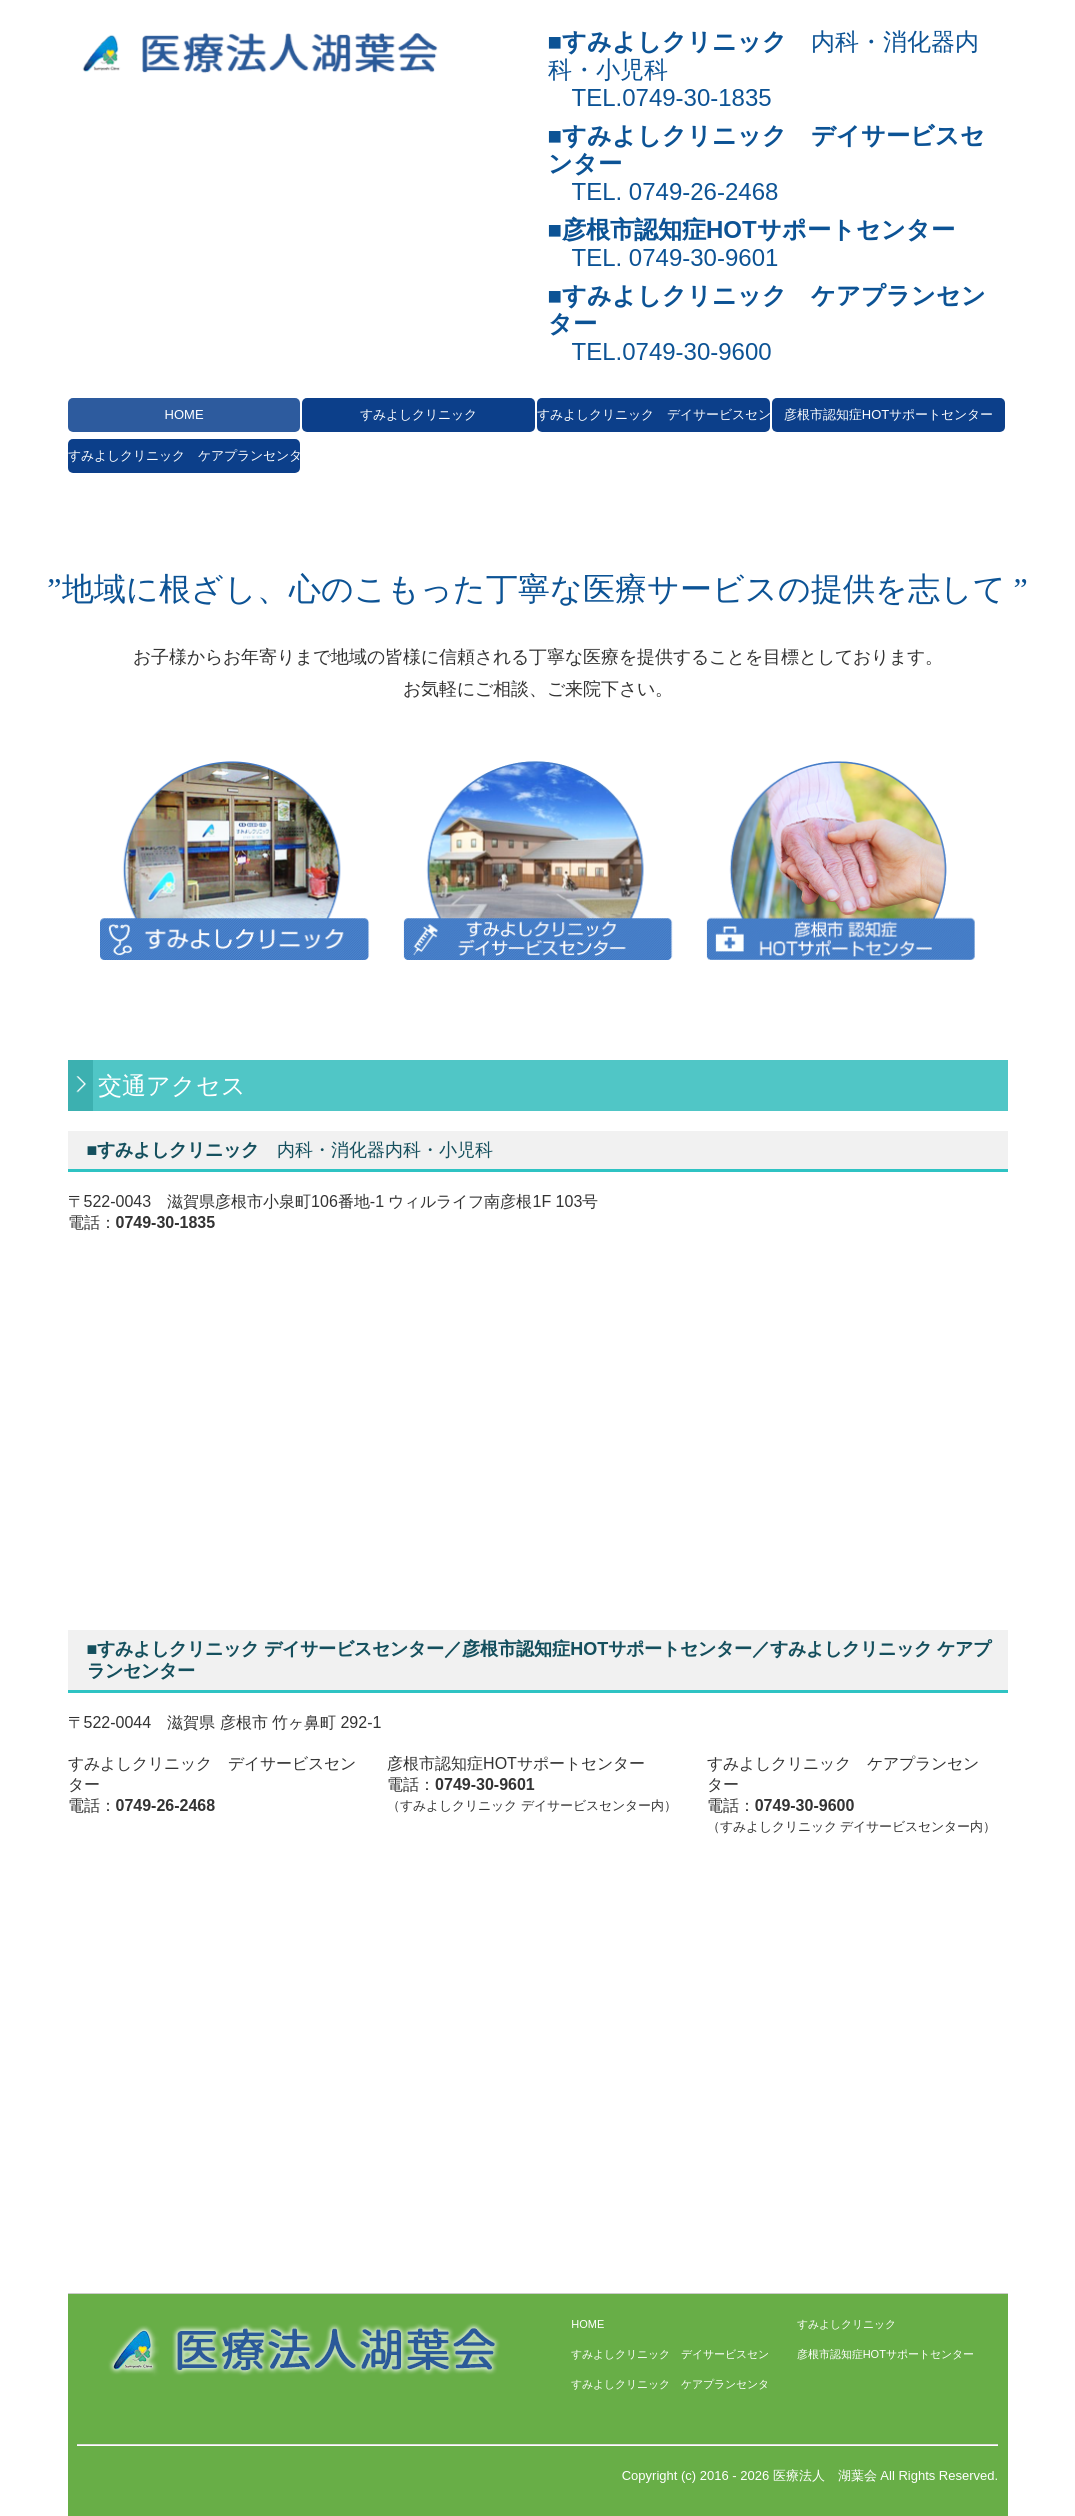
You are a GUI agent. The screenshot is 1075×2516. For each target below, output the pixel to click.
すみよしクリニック (418, 414)
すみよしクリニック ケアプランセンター (184, 455)
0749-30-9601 (703, 257)
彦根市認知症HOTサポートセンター (888, 414)
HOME (184, 414)
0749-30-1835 (696, 97)
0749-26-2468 (703, 191)
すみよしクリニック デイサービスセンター (653, 414)
